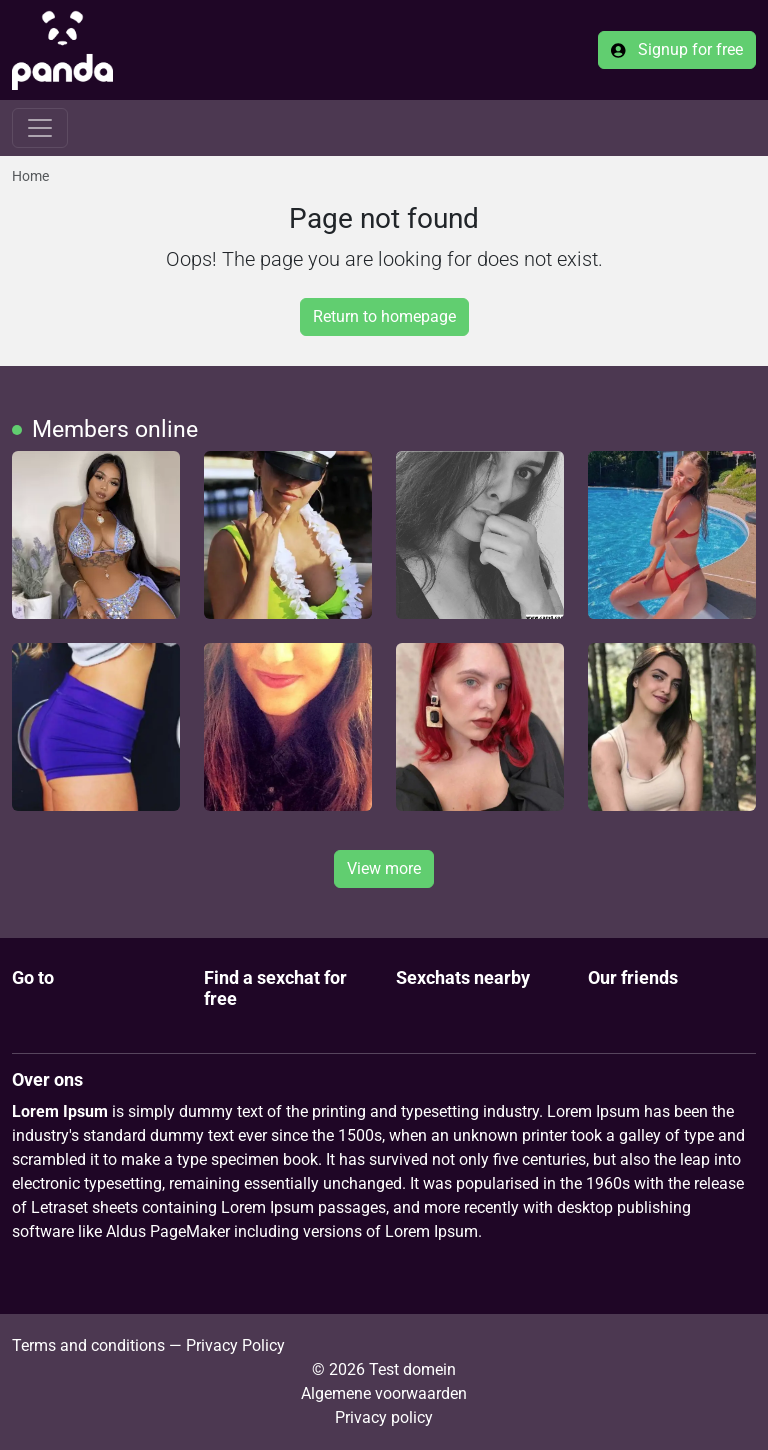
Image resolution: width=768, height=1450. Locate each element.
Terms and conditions (88, 1345)
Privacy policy (384, 1417)
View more (384, 868)
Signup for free (677, 49)
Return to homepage (384, 316)
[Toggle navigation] (40, 128)
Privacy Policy (235, 1345)
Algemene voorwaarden (384, 1393)
